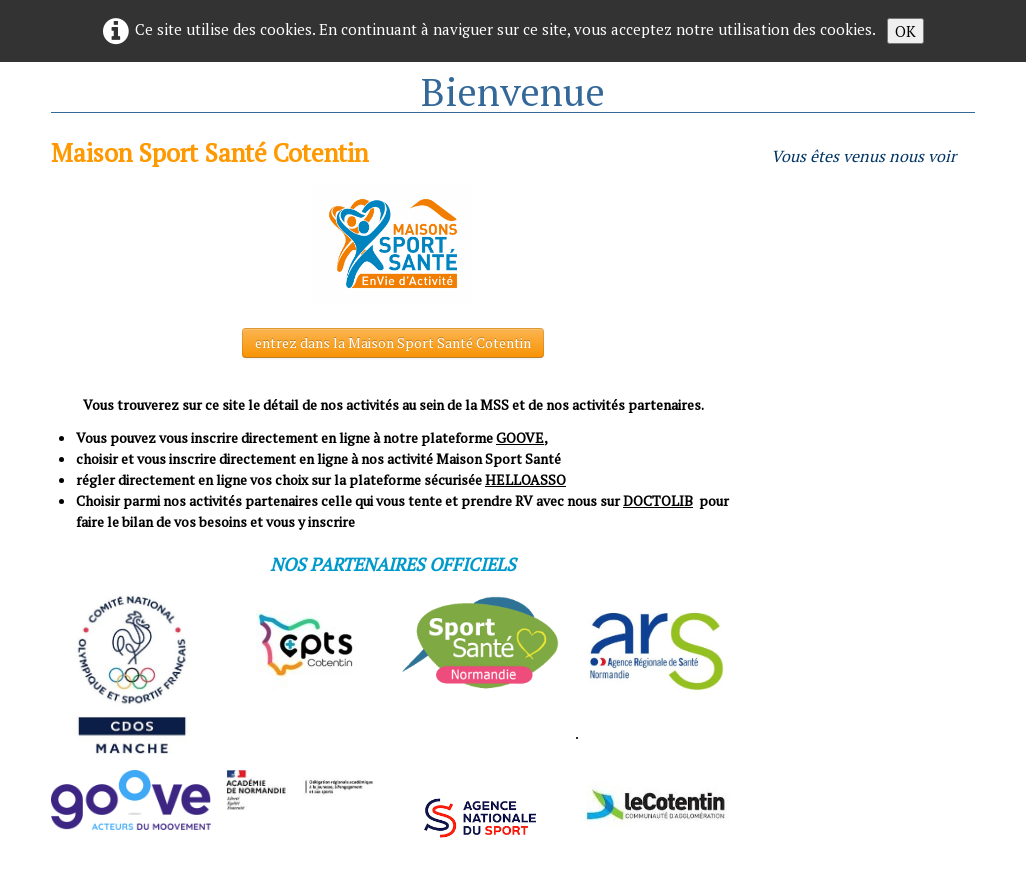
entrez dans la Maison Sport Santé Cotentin (393, 342)
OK (905, 31)
